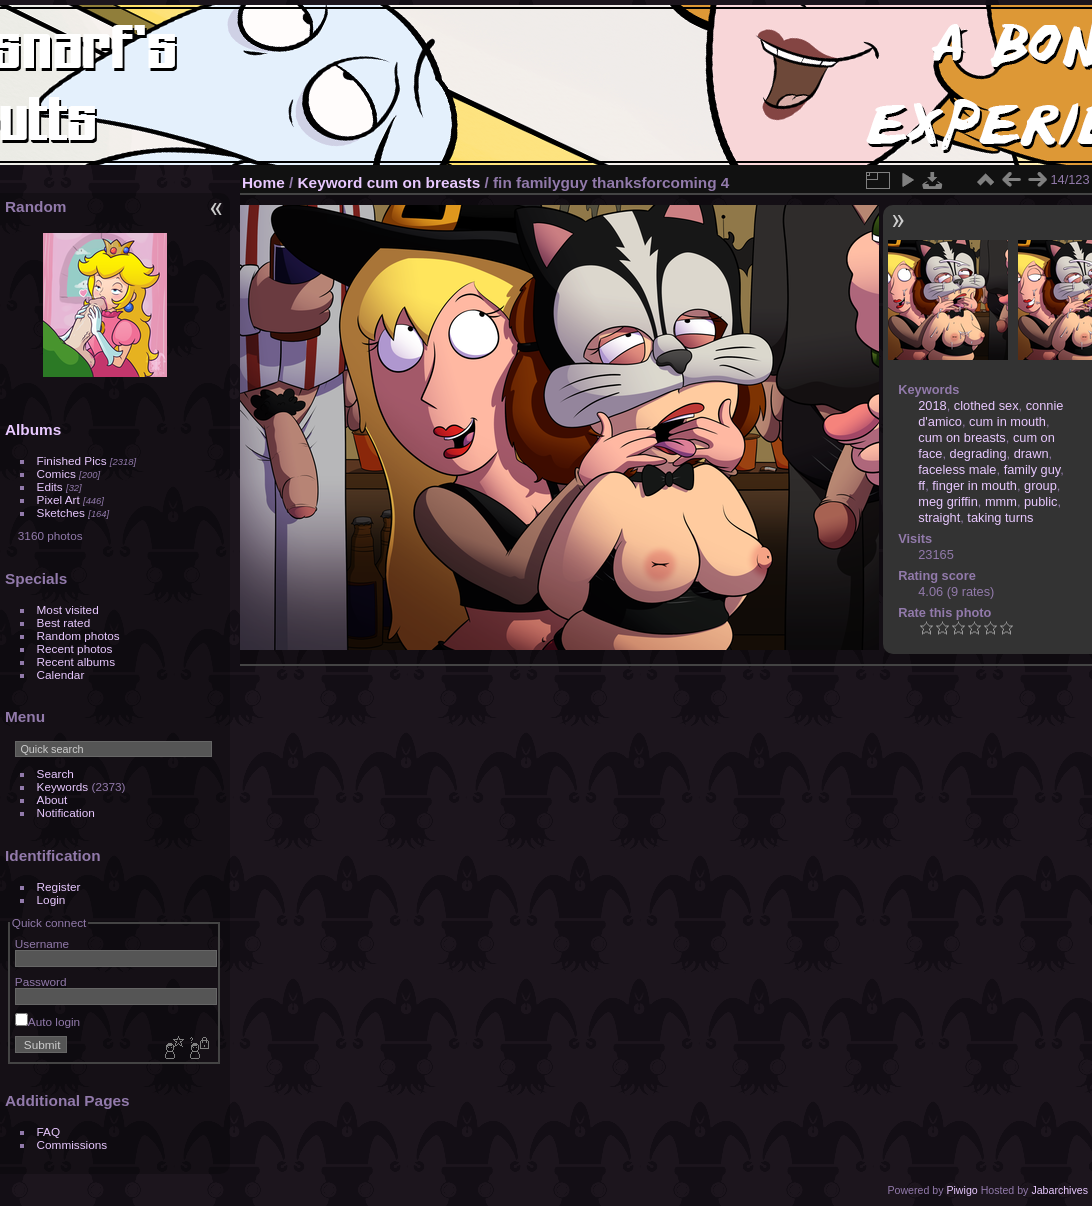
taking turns (1000, 517)
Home (263, 182)
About (52, 799)
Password (41, 981)
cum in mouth (1007, 421)
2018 (932, 405)
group (1040, 485)
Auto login (47, 1021)
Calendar (61, 674)
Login (51, 899)
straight (939, 517)
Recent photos (75, 648)
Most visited (68, 609)
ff (921, 485)
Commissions (72, 1144)
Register (59, 886)
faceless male (957, 469)
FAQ (49, 1131)
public (1040, 501)
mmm (1001, 501)
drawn (1031, 453)
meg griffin (948, 501)
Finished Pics (72, 460)
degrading (978, 453)
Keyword (330, 182)
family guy (1032, 469)
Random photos (78, 635)
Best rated (64, 622)
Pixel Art (58, 499)
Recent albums (76, 661)
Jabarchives (1059, 1190)
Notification (66, 812)
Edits (50, 486)
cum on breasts (424, 182)
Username (42, 943)
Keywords (63, 786)
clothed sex (986, 405)
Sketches (61, 512)
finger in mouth (974, 485)
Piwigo (961, 1190)
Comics (56, 473)
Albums (33, 429)
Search (55, 773)
